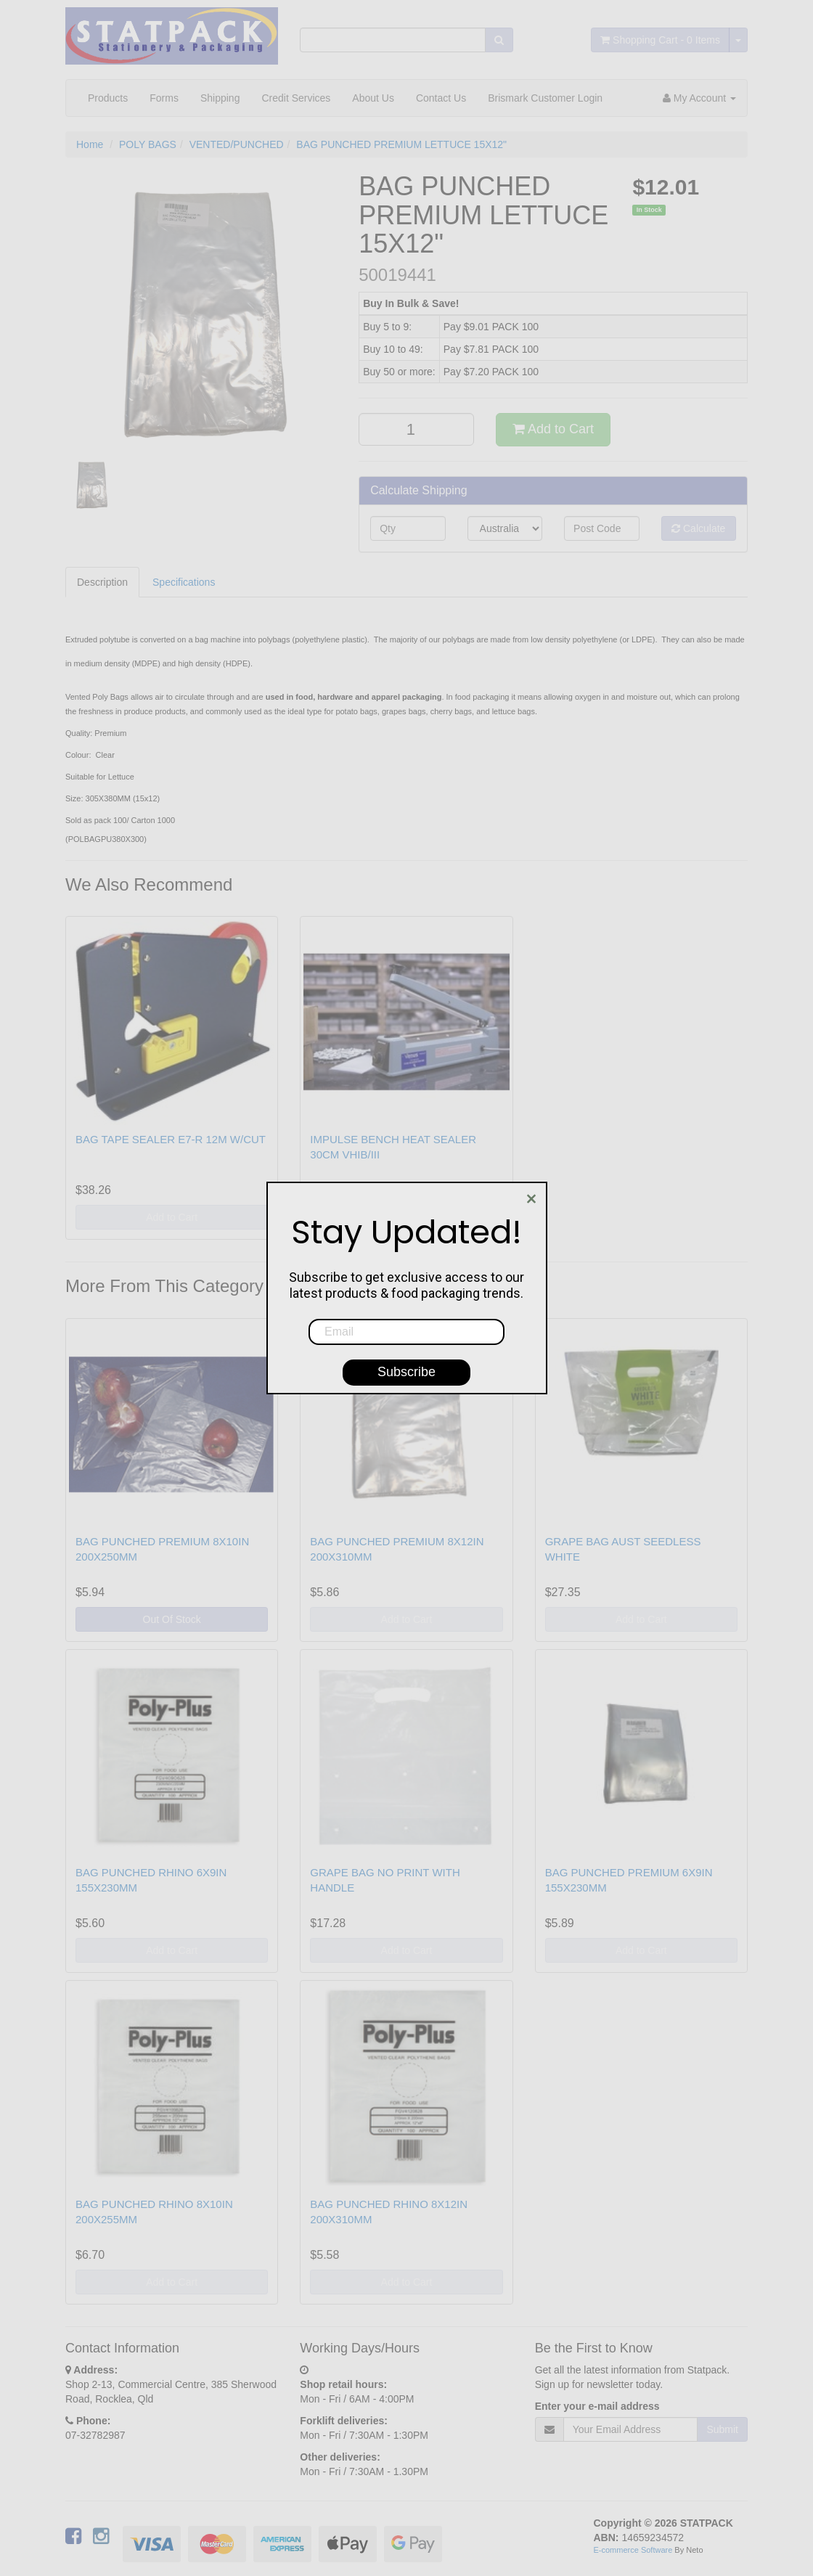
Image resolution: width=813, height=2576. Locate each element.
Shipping (220, 98)
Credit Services (295, 98)
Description (102, 582)
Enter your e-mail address (597, 2406)
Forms (164, 98)
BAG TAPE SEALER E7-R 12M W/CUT (170, 1139)
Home (89, 144)
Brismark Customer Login (545, 98)
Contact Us (441, 98)
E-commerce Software (633, 2550)
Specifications (183, 582)
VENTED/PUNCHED (236, 144)
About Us (373, 98)
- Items (660, 40)
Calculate (698, 528)
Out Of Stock (172, 1619)
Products (108, 98)
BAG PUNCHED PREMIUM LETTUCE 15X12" (401, 144)
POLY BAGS (147, 144)
